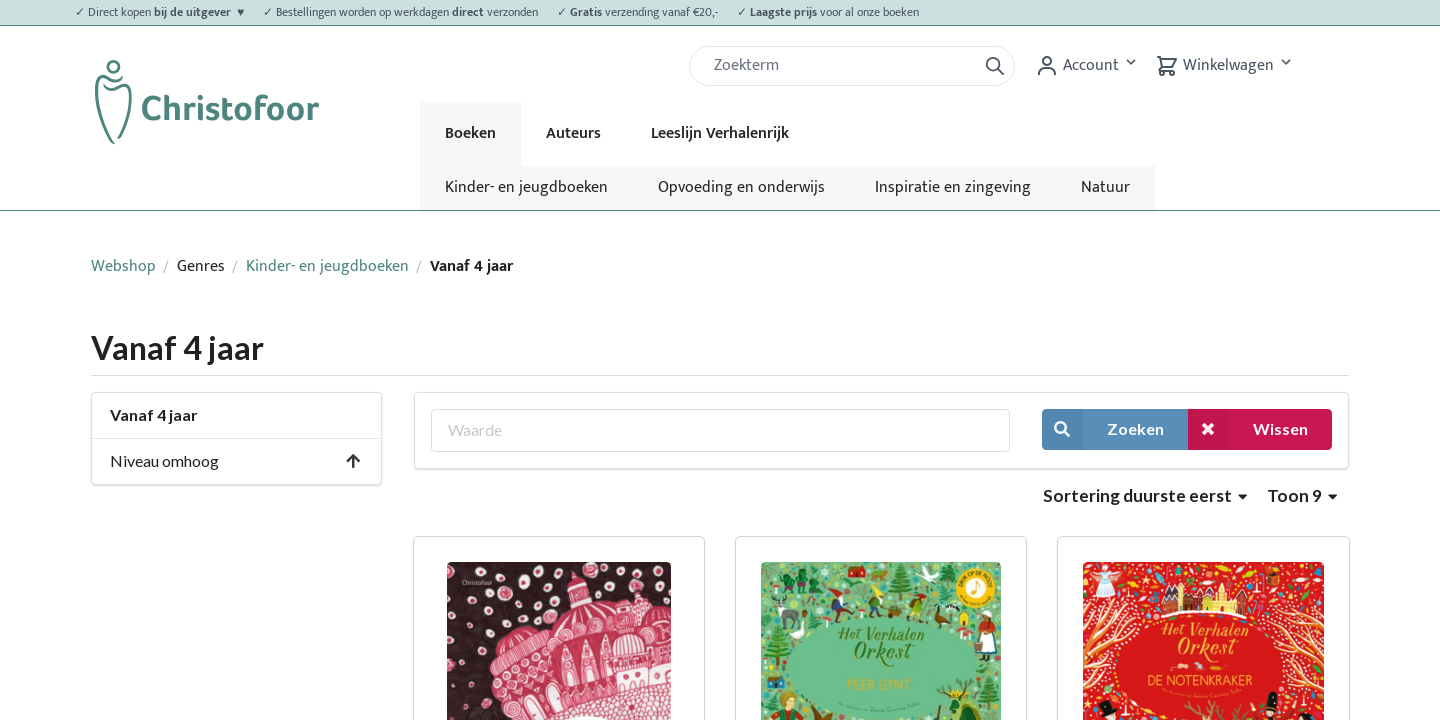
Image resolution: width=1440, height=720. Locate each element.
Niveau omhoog (236, 460)
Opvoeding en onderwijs (741, 187)
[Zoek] (841, 66)
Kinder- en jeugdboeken (526, 187)
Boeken (470, 133)
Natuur (1105, 187)
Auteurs (573, 133)
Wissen (1248, 429)
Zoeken (1103, 429)
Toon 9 (1302, 495)
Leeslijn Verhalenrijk (720, 133)
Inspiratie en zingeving (953, 187)
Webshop (123, 266)
